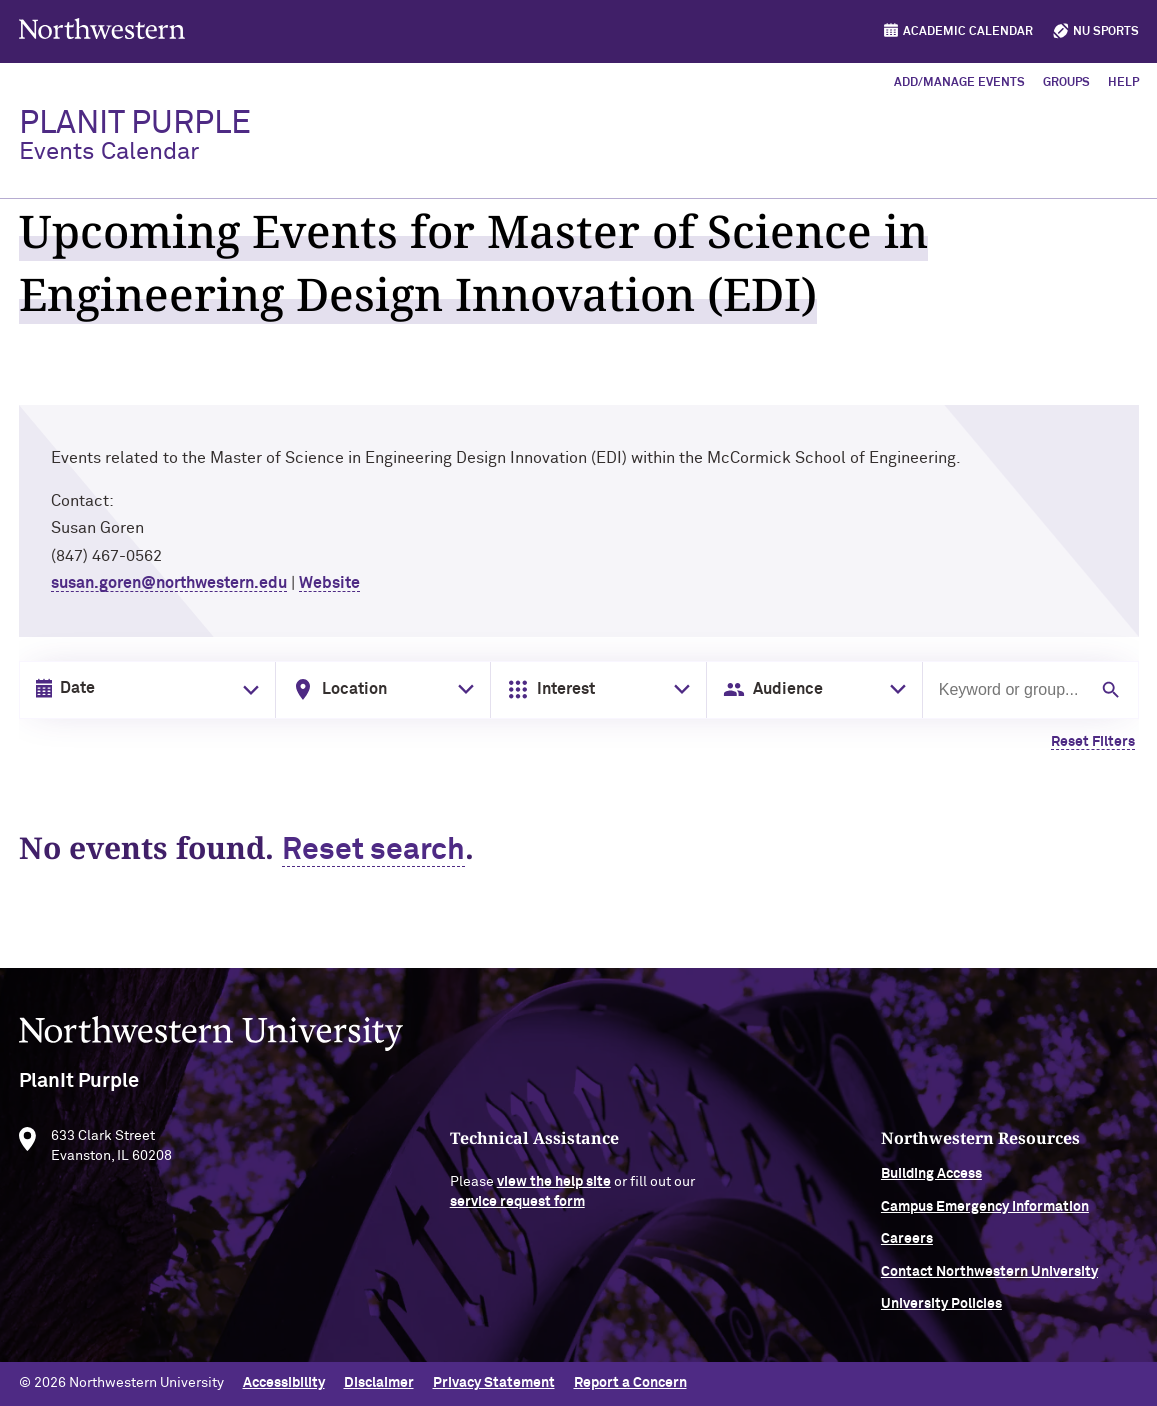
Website (329, 583)
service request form (517, 1206)
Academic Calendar (968, 32)
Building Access (931, 1179)
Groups (1066, 83)
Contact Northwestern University (989, 1276)
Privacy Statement (494, 1383)
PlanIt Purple (135, 136)
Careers (907, 1244)
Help (1123, 83)
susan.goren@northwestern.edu (169, 583)
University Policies (941, 1308)
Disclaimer (379, 1383)
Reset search (373, 851)
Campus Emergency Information (985, 1211)
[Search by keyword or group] (1011, 690)
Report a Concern (630, 1383)
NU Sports (1106, 32)
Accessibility (284, 1383)
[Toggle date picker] (247, 690)
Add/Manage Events (959, 83)
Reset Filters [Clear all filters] (1093, 742)
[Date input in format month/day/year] (143, 689)
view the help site (554, 1187)
